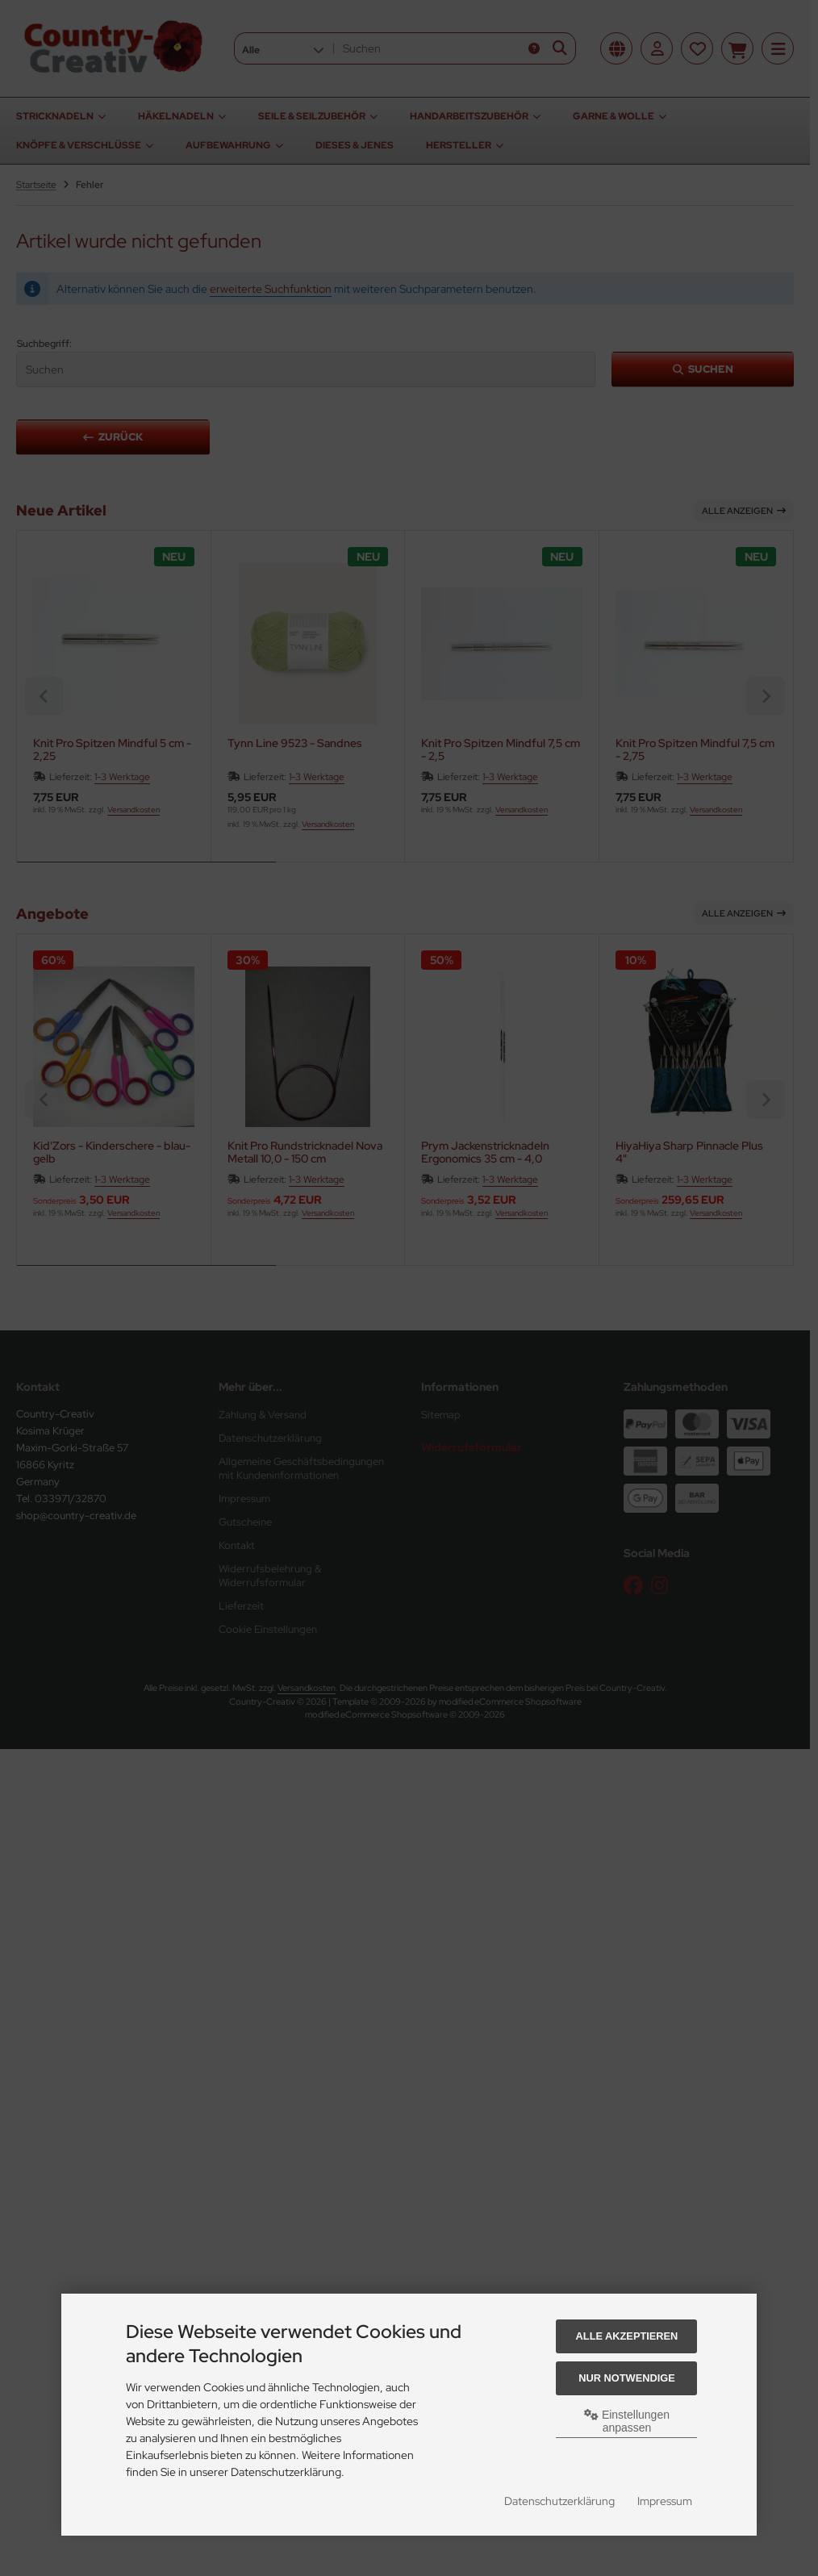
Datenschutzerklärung (559, 2501)
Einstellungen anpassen (627, 2421)
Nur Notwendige (626, 2378)
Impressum (664, 2501)
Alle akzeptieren (627, 2336)
